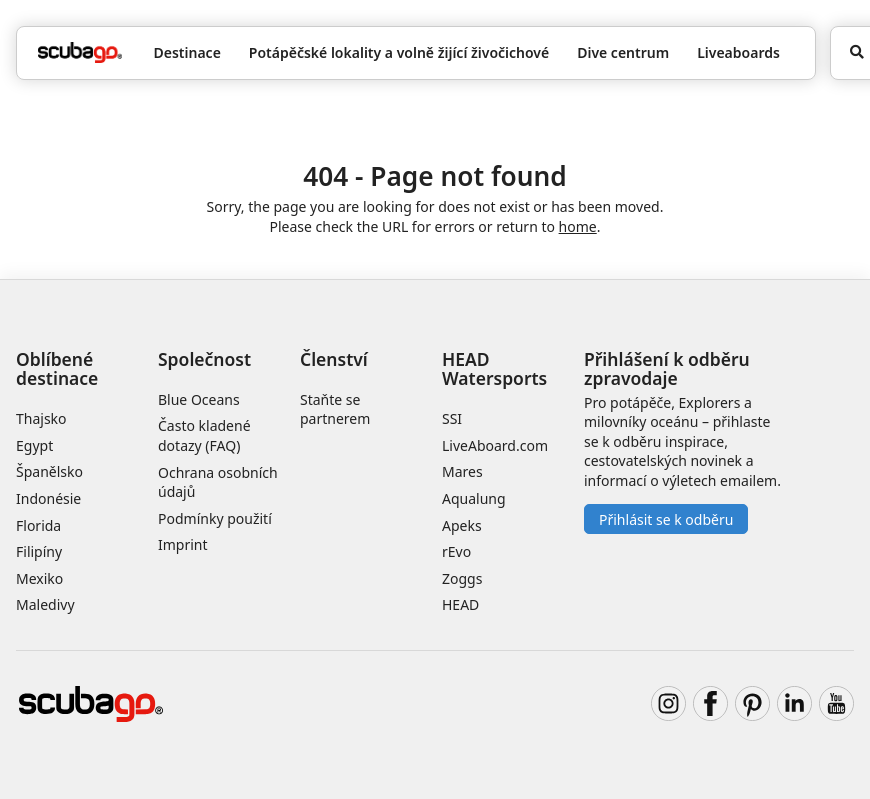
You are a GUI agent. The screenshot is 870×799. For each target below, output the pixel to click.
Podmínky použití (215, 518)
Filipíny (39, 551)
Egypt (34, 445)
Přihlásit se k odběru (666, 519)
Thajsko (41, 418)
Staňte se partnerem (335, 409)
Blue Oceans (199, 399)
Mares (462, 471)
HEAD (460, 604)
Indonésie (48, 498)
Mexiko (39, 578)
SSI (452, 418)
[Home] (80, 52)
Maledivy (45, 604)
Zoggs (462, 578)
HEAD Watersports (494, 368)
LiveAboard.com (495, 445)
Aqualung (474, 498)
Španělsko (49, 471)
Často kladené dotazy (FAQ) (204, 435)
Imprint (183, 544)
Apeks (462, 525)
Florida (38, 525)
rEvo (456, 551)
